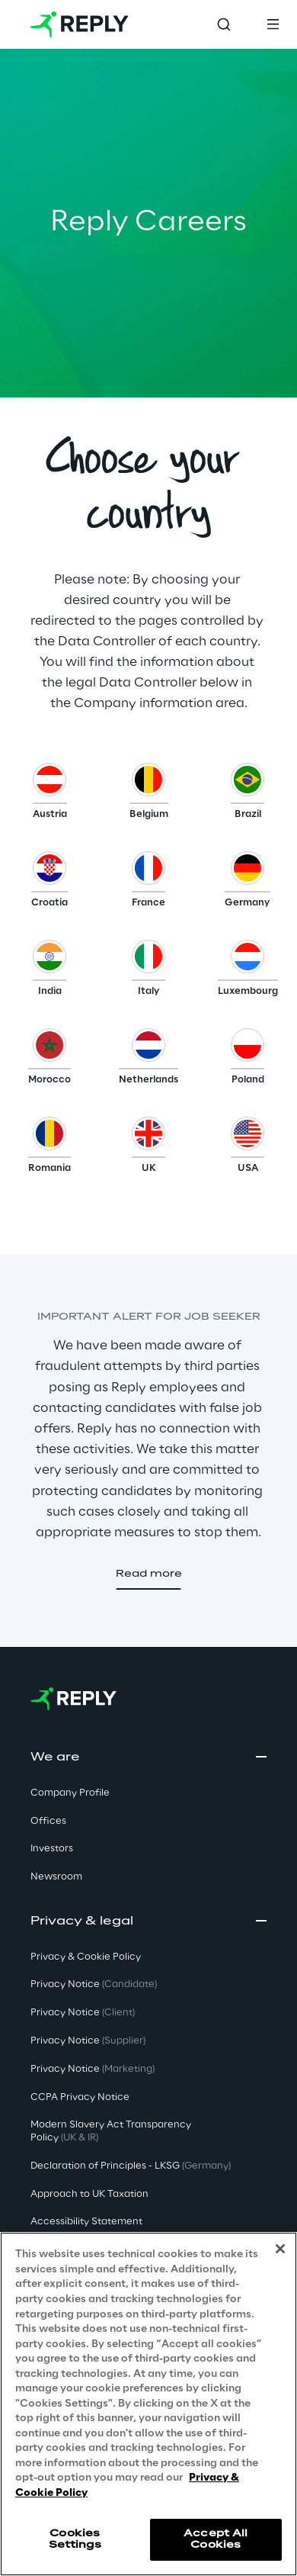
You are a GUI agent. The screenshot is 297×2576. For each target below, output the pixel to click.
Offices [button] (48, 1821)
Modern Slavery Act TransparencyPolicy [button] (110, 2131)
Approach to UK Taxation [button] (89, 2194)
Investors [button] (51, 1849)
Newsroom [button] (56, 1877)
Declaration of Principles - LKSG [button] (130, 2166)
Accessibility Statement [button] (86, 2222)
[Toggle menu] (272, 24)
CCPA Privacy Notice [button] (79, 2097)
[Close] (280, 2249)
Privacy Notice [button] (93, 1984)
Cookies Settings (75, 2539)
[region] (148, 2404)
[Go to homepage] (79, 24)
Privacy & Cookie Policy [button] (85, 1957)
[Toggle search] (224, 24)
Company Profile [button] (70, 1793)
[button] (50, 795)
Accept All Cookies (216, 2539)
